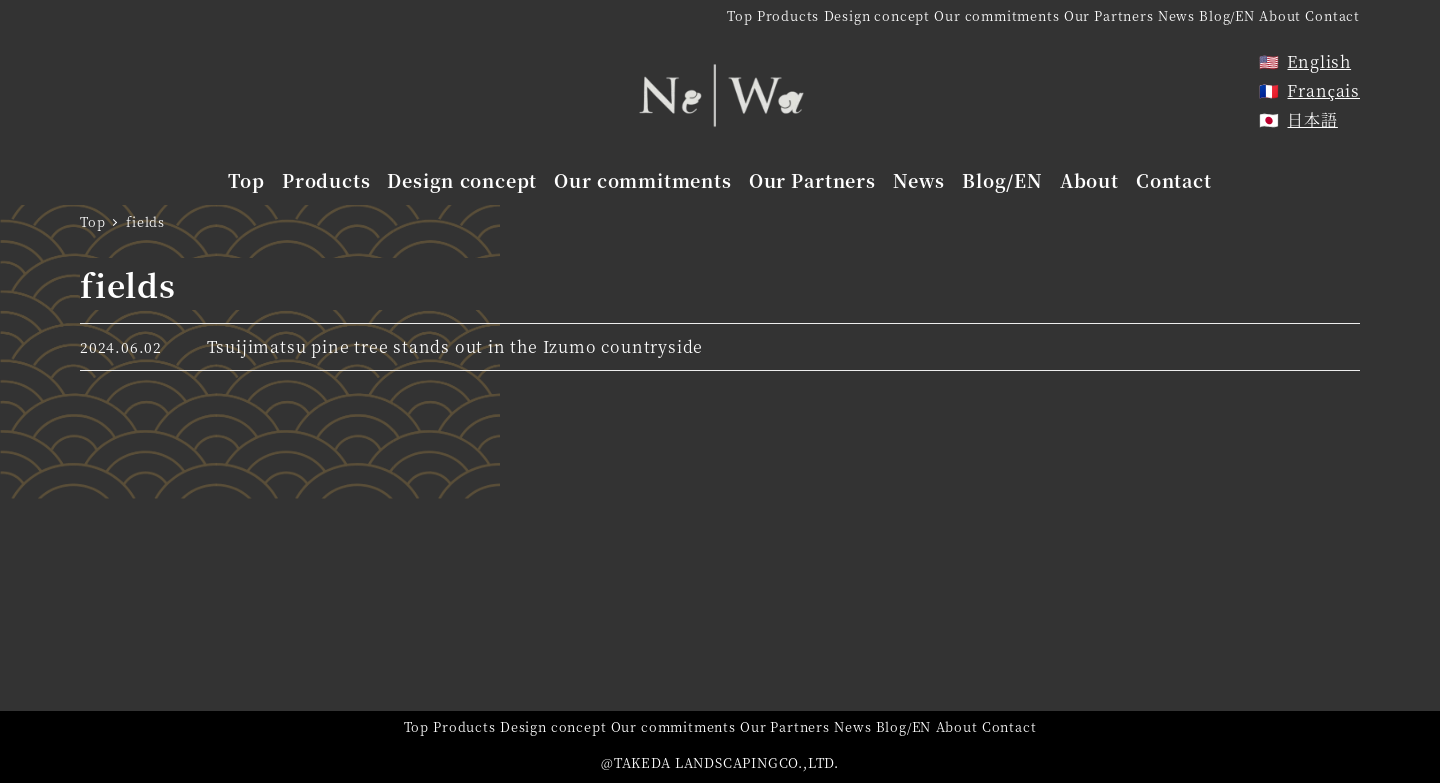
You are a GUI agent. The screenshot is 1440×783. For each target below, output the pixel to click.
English (1319, 61)
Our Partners (1109, 15)
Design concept (877, 15)
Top (739, 15)
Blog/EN (1227, 15)
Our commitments (996, 15)
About (1280, 15)
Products (788, 15)
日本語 (1312, 119)
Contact (1332, 15)
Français (1323, 90)
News (1176, 15)
